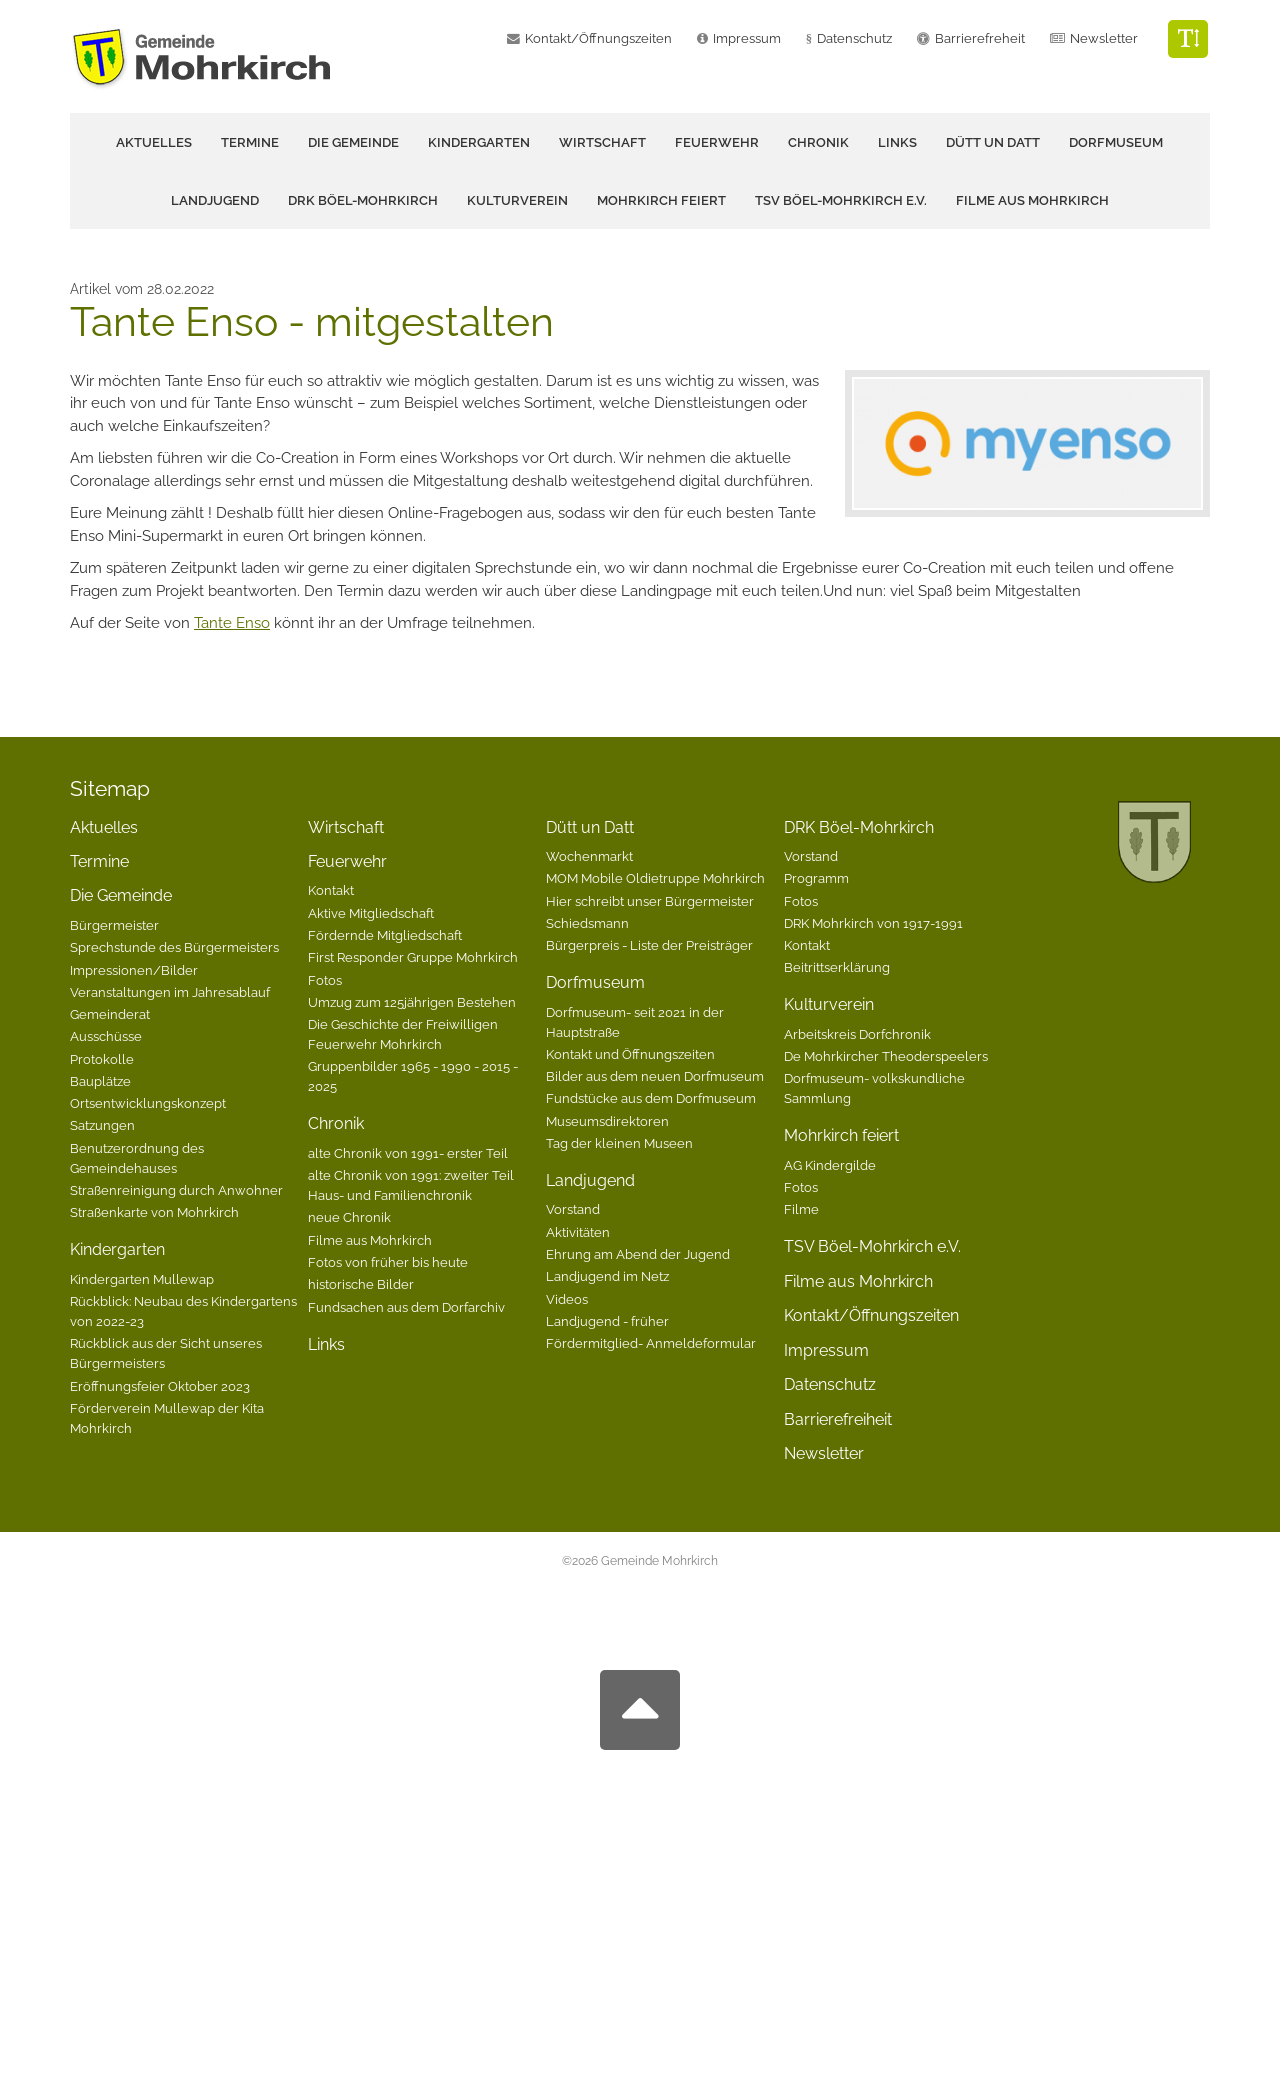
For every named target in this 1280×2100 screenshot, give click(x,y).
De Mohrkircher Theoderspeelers (886, 1056)
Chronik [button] (818, 142)
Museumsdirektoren (607, 1121)
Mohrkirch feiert (841, 1135)
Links (897, 142)
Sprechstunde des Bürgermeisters (174, 947)
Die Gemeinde (121, 895)
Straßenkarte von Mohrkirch (154, 1212)
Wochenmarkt (589, 856)
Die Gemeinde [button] (353, 142)
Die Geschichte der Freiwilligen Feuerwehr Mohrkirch (403, 1034)
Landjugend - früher (607, 1321)
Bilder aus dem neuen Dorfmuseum (655, 1076)
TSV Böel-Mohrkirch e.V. (841, 200)
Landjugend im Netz (607, 1276)
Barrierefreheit (980, 38)
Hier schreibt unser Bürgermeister (650, 901)
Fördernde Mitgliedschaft (385, 935)
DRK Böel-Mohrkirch (859, 827)
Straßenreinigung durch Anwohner (176, 1190)
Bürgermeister (114, 925)
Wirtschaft (602, 142)
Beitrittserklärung (837, 967)
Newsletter (1104, 38)
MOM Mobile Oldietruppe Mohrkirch (655, 878)
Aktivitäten (578, 1232)
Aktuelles (154, 142)
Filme (801, 1209)
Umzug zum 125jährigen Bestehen (412, 1002)
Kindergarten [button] (479, 142)
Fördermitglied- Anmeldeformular (651, 1343)
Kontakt (331, 890)
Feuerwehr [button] (717, 142)
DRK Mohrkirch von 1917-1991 (873, 923)
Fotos (325, 980)
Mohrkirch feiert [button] (661, 200)
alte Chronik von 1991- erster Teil (408, 1153)
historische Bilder (361, 1284)
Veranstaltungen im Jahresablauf (170, 992)
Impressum (747, 38)
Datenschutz (854, 38)
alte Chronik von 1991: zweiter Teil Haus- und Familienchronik (411, 1185)
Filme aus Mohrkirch (1032, 200)
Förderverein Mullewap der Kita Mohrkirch (167, 1418)
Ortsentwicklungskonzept (148, 1103)
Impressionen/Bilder (134, 970)
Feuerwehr (347, 861)
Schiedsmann (587, 923)
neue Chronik (349, 1217)
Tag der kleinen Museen (619, 1143)
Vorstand (573, 1209)
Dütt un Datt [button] (993, 142)
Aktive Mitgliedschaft (371, 913)
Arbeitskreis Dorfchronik (857, 1034)
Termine (250, 142)
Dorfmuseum (595, 982)
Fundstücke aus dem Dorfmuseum (651, 1098)
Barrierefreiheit (838, 1419)
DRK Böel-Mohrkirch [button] (363, 200)
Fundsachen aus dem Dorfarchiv (406, 1307)
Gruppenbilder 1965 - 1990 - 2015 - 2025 (413, 1076)
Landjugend (590, 1180)
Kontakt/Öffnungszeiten (598, 38)
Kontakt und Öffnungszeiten (630, 1054)
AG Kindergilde (830, 1165)
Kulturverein (829, 1004)
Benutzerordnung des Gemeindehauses (137, 1158)
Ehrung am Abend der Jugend (638, 1254)
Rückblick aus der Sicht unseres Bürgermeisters (166, 1353)
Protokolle (102, 1059)
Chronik (336, 1123)
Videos (567, 1299)
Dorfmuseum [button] (1116, 142)
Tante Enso (232, 623)
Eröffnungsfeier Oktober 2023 (160, 1386)
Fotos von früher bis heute (388, 1262)
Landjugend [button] (215, 200)
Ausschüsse (106, 1036)
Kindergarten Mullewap (142, 1279)
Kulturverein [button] (517, 200)
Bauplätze (100, 1081)
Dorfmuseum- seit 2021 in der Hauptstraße (635, 1022)
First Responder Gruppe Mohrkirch (413, 957)
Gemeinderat (110, 1014)
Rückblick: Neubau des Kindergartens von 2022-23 (183, 1311)
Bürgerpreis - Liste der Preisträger (649, 945)
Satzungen (102, 1125)
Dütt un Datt (590, 827)
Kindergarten (117, 1249)
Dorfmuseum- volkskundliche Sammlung (874, 1088)
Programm (816, 878)
